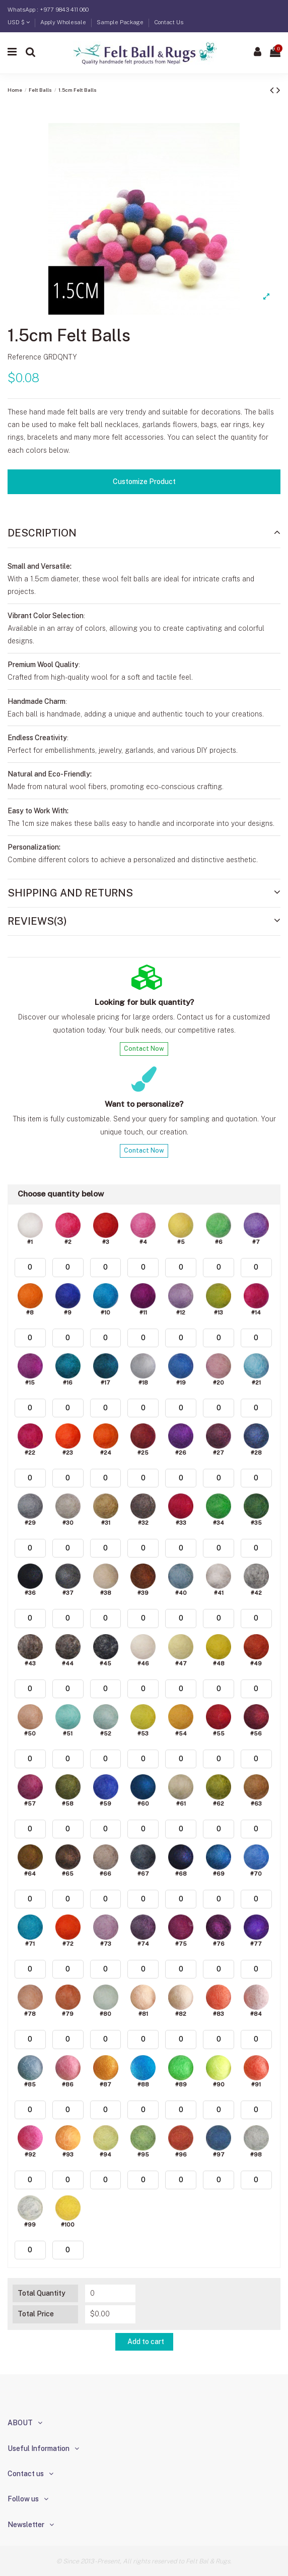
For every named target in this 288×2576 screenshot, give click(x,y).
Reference (24, 357)
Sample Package (121, 22)
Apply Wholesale (64, 22)
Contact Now (144, 1048)
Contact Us (168, 22)
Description (144, 533)
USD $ (19, 22)
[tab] (144, 533)
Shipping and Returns (144, 893)
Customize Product (144, 481)
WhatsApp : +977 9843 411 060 (48, 9)
